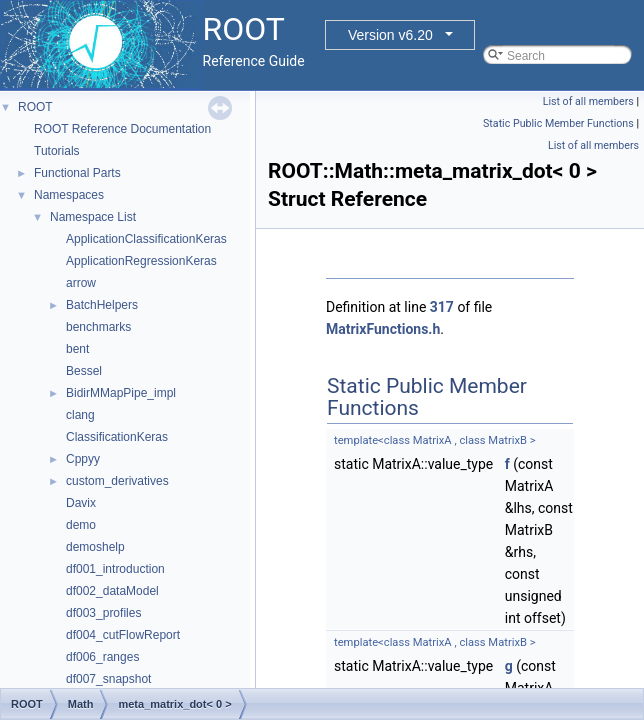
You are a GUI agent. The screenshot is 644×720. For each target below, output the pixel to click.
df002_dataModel (112, 591)
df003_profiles (103, 613)
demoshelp (95, 547)
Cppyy (83, 459)
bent (77, 349)
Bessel (84, 371)
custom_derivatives (117, 481)
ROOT (35, 107)
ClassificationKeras (117, 437)
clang (80, 415)
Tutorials (57, 151)
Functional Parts (77, 173)
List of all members (588, 101)
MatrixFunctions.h (383, 329)
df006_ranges (102, 657)
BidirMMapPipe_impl (121, 393)
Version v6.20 (390, 35)
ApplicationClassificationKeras (146, 239)
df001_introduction (115, 569)
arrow (81, 283)
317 (442, 307)
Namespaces (69, 195)
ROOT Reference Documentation (122, 129)
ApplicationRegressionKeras (141, 261)
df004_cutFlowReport (123, 635)
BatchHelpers (102, 305)
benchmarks (98, 327)
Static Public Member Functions (558, 123)
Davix (81, 503)
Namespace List (93, 217)
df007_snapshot (108, 679)
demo (81, 525)
